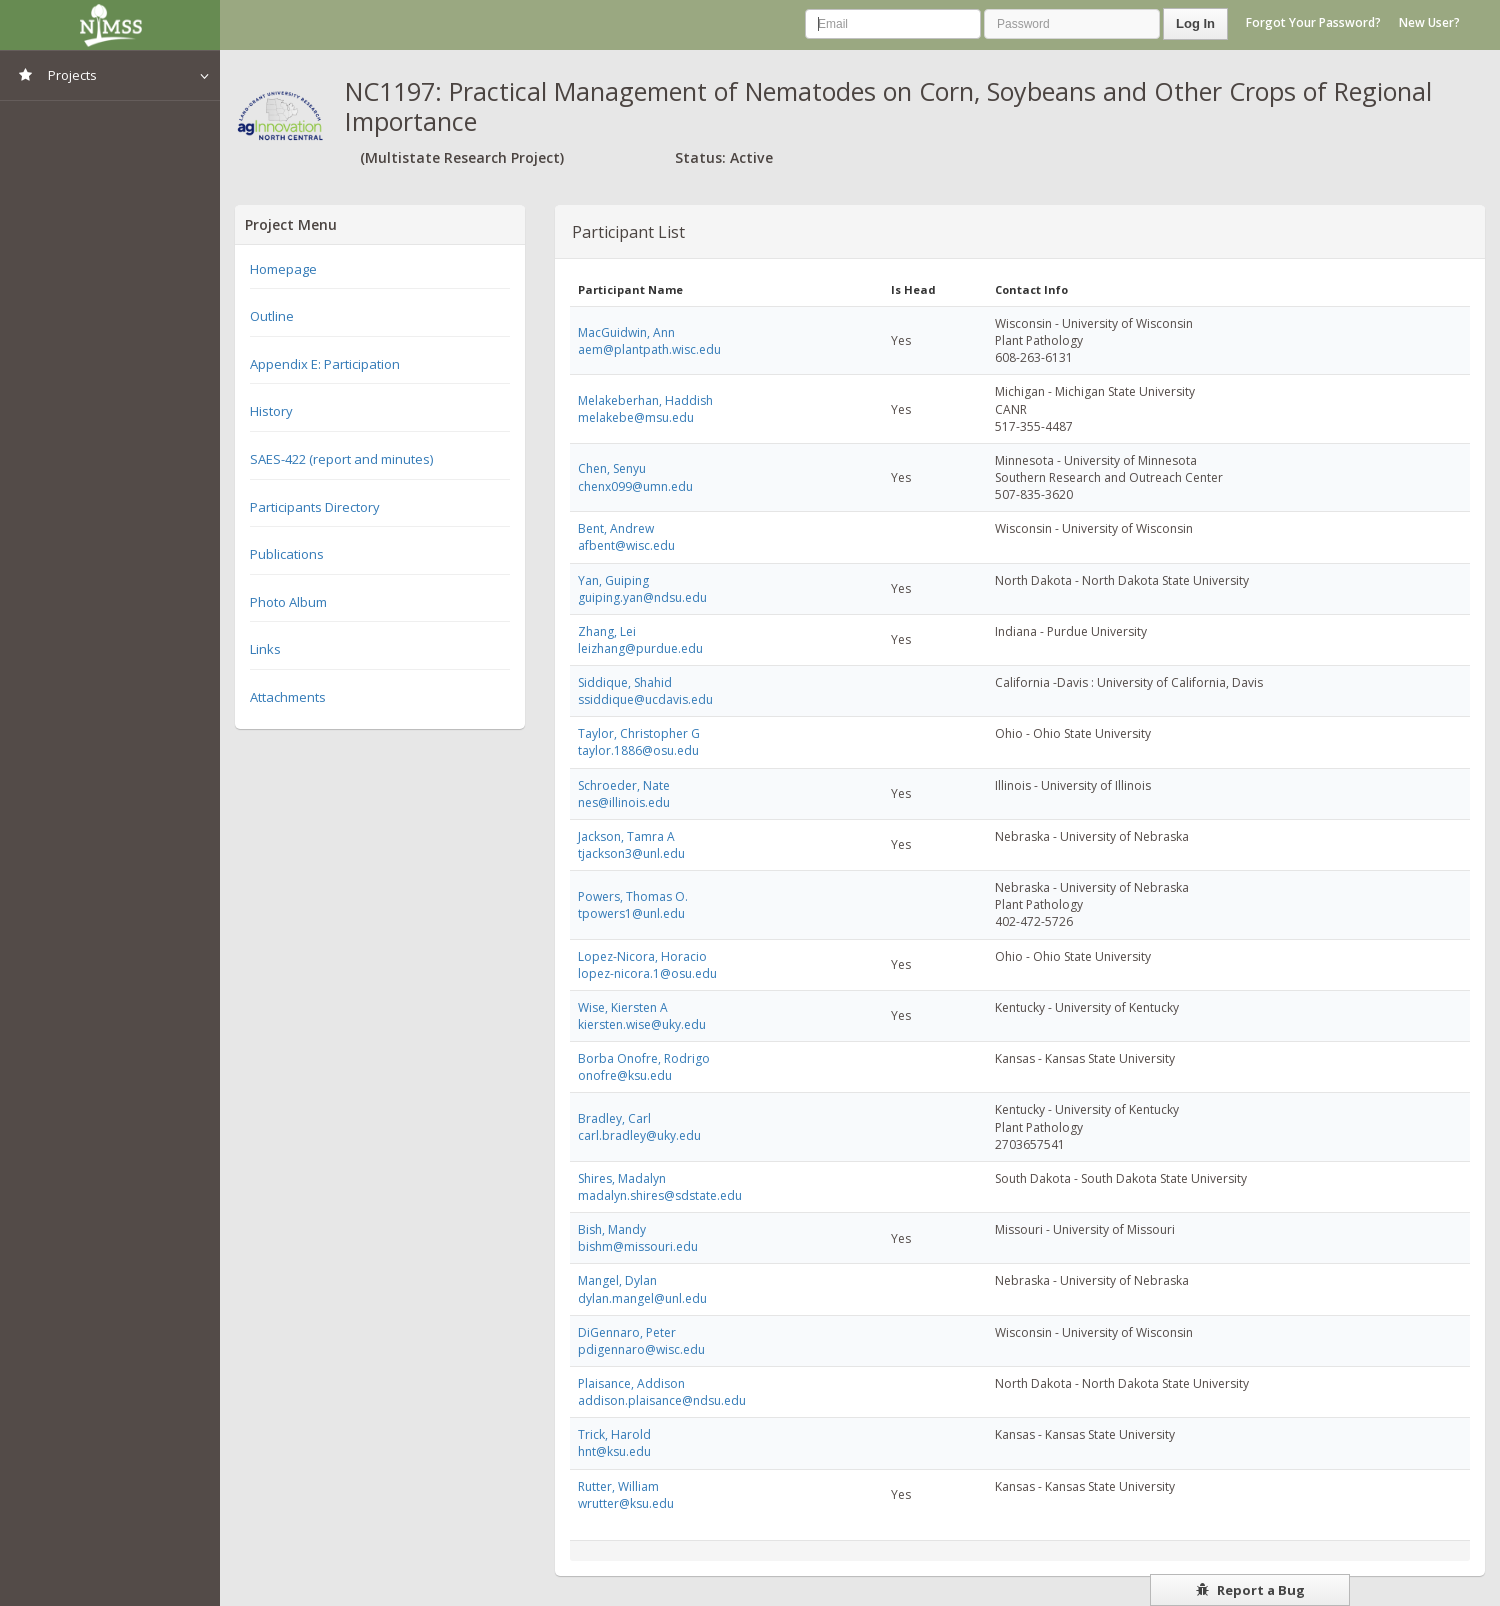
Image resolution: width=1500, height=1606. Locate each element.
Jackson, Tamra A (626, 836)
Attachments (288, 697)
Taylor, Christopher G (639, 733)
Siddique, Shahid (625, 682)
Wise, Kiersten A (623, 1007)
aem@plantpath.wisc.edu (649, 349)
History (271, 411)
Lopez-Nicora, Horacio (642, 956)
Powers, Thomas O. (633, 896)
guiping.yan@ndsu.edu (642, 597)
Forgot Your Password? (1313, 22)
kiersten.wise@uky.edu (642, 1024)
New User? (1429, 22)
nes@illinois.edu (624, 802)
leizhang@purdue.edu (640, 648)
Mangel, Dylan (617, 1280)
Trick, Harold (614, 1434)
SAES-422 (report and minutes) (341, 459)
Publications (287, 554)
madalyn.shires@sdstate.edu (660, 1195)
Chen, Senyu (612, 468)
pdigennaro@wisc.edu (641, 1349)
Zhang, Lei (607, 631)
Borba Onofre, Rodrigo (644, 1058)
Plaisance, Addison (631, 1383)
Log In (1195, 23)
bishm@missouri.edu (638, 1246)
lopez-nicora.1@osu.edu (647, 973)
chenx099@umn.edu (635, 486)
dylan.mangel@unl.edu (642, 1298)
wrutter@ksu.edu (626, 1503)
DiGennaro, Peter (627, 1332)
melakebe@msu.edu (636, 417)
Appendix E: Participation (325, 364)
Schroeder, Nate (624, 785)
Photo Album (288, 602)
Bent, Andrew (616, 528)
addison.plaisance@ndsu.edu (662, 1400)
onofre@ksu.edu (625, 1075)
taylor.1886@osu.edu (638, 750)
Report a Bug (1250, 1590)
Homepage (283, 269)
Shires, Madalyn (622, 1178)
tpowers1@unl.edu (631, 913)
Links (265, 649)
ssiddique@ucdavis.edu (645, 699)
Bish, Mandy (612, 1229)
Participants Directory (315, 507)
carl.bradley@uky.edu (639, 1135)
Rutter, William (618, 1486)
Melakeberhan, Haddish (645, 400)
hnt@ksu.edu (614, 1451)
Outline (272, 316)
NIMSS (110, 25)
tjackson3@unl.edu (631, 853)
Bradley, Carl (614, 1118)
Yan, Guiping (613, 580)
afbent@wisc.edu (626, 545)
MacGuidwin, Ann (626, 332)
